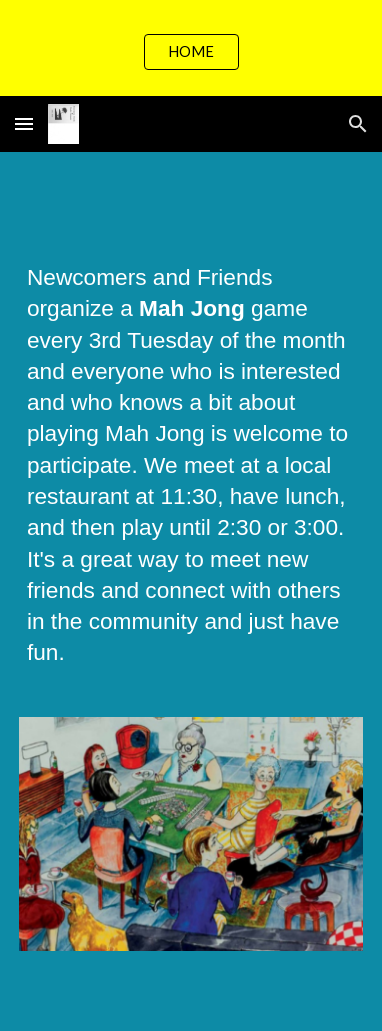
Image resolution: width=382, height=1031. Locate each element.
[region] (191, 48)
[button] (24, 123)
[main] (191, 474)
